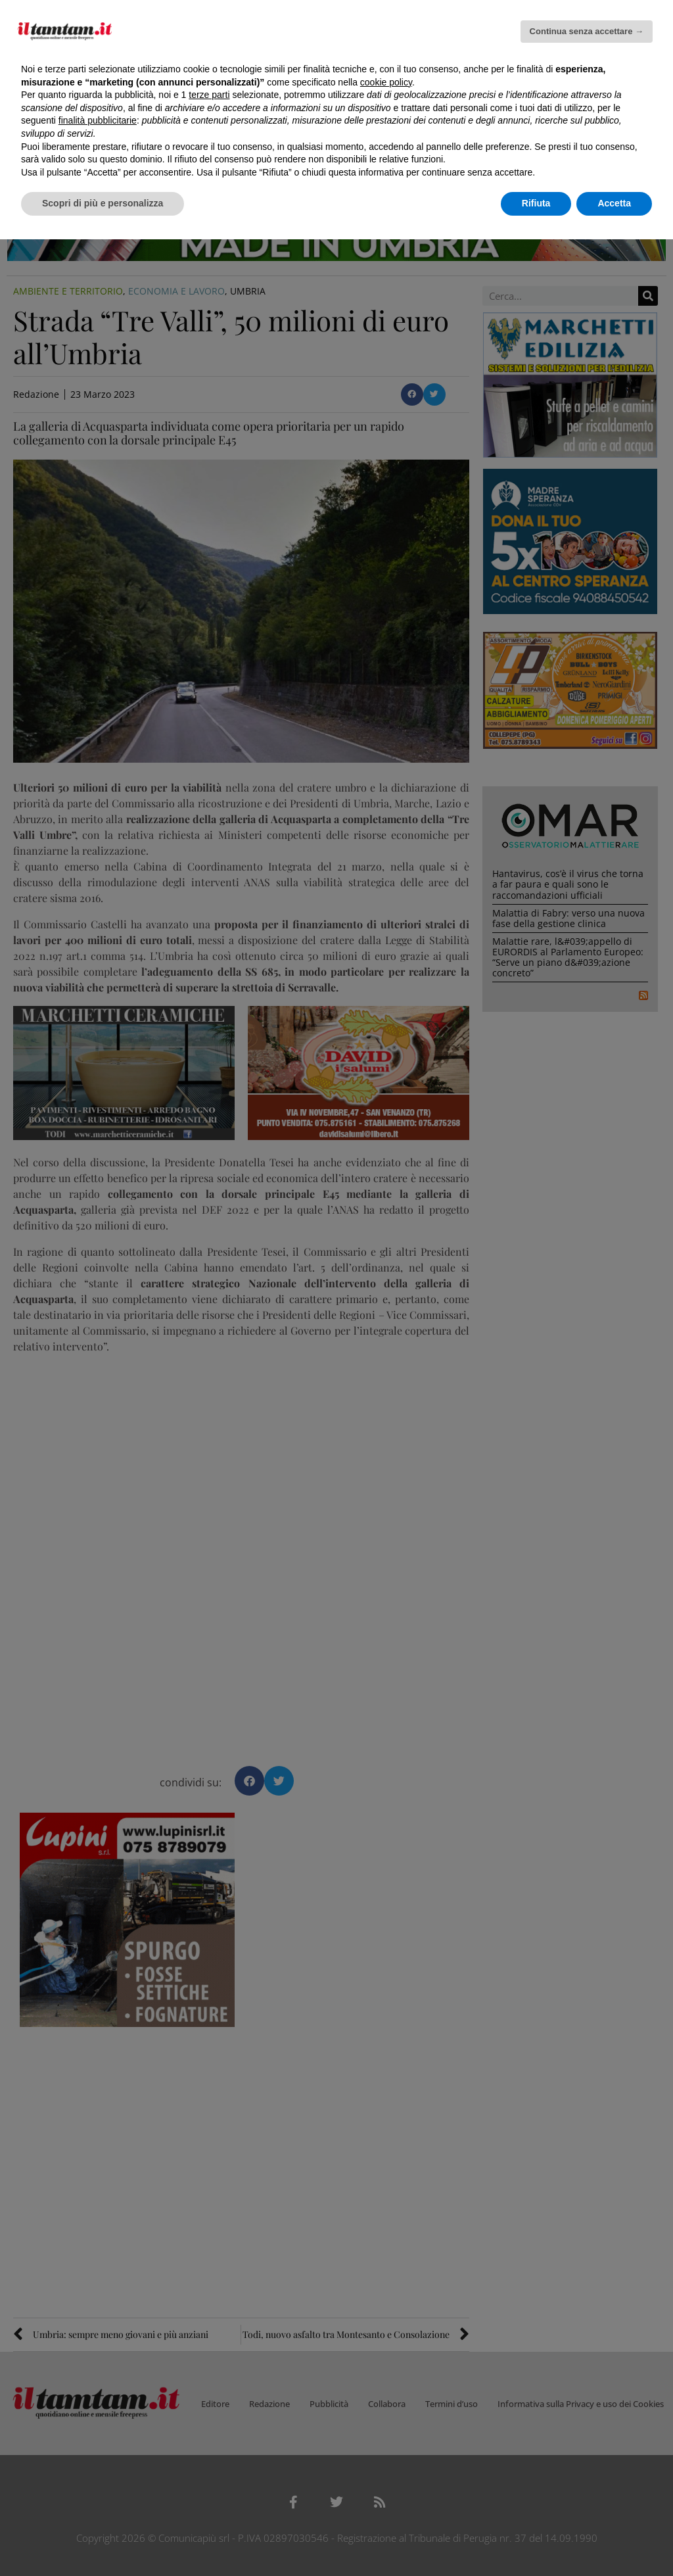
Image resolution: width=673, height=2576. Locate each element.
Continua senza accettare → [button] (586, 31)
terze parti (209, 94)
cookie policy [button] (386, 82)
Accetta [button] (614, 203)
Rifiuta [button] (536, 203)
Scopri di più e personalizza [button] (102, 203)
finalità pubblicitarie (97, 120)
